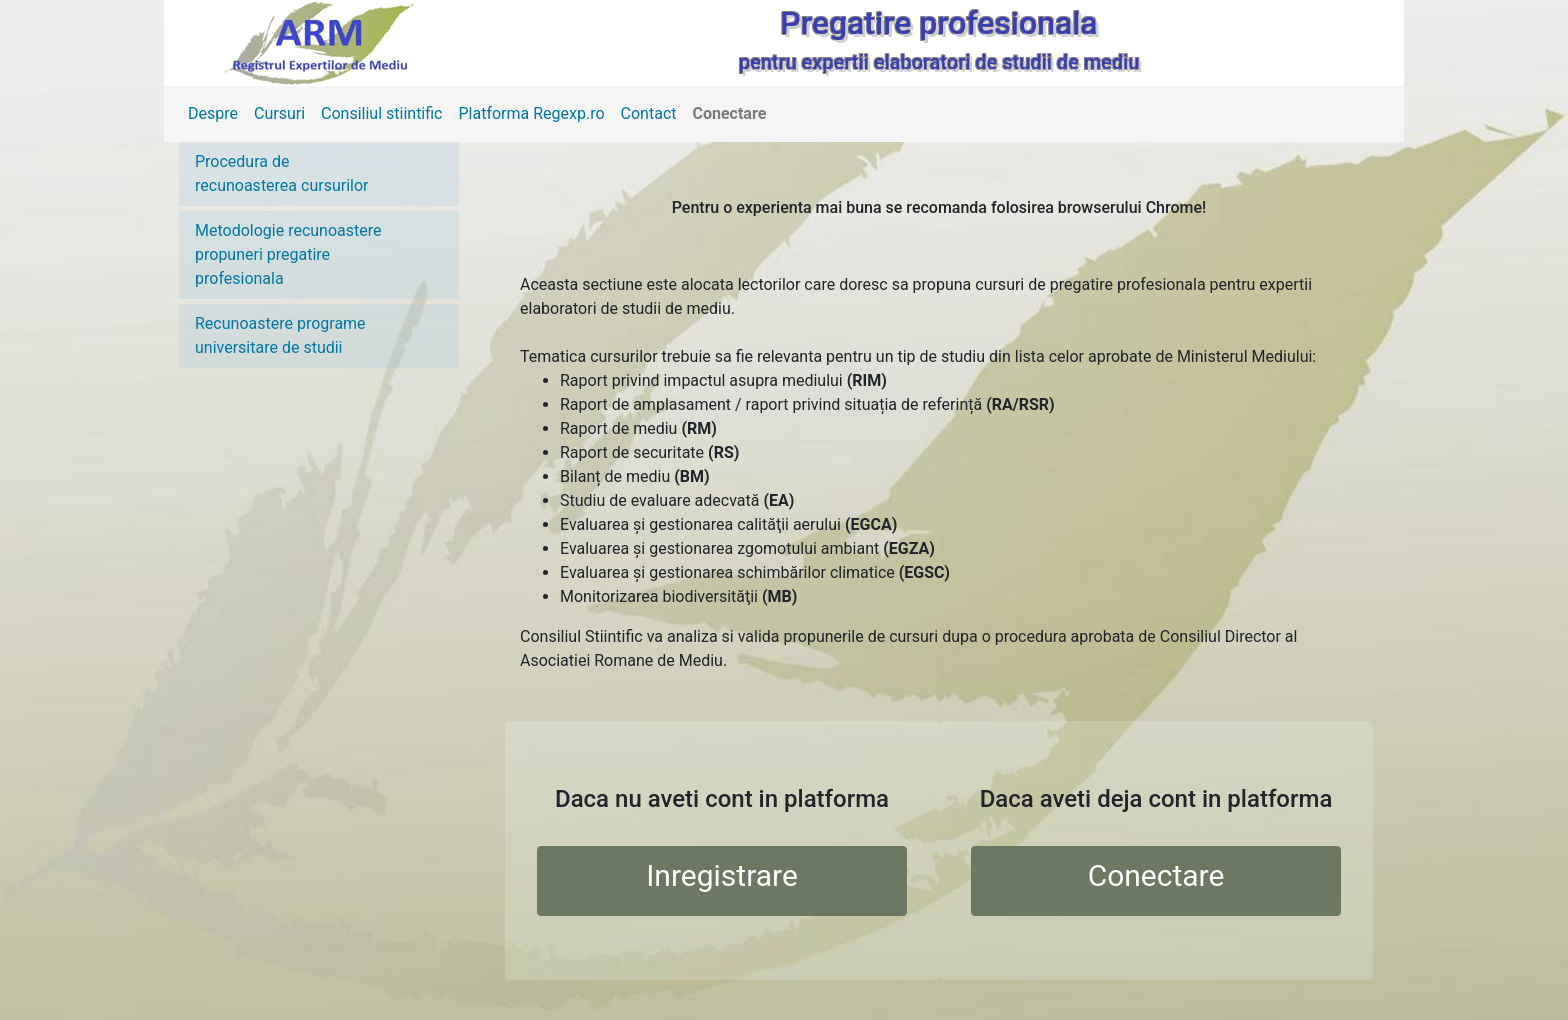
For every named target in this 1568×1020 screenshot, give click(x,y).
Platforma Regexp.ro (532, 113)
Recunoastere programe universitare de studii (280, 335)
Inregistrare (722, 875)
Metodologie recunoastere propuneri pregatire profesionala (288, 254)
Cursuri (279, 113)
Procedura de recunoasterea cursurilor (281, 173)
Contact (649, 113)
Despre (213, 113)
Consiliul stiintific (381, 113)
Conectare (730, 113)
